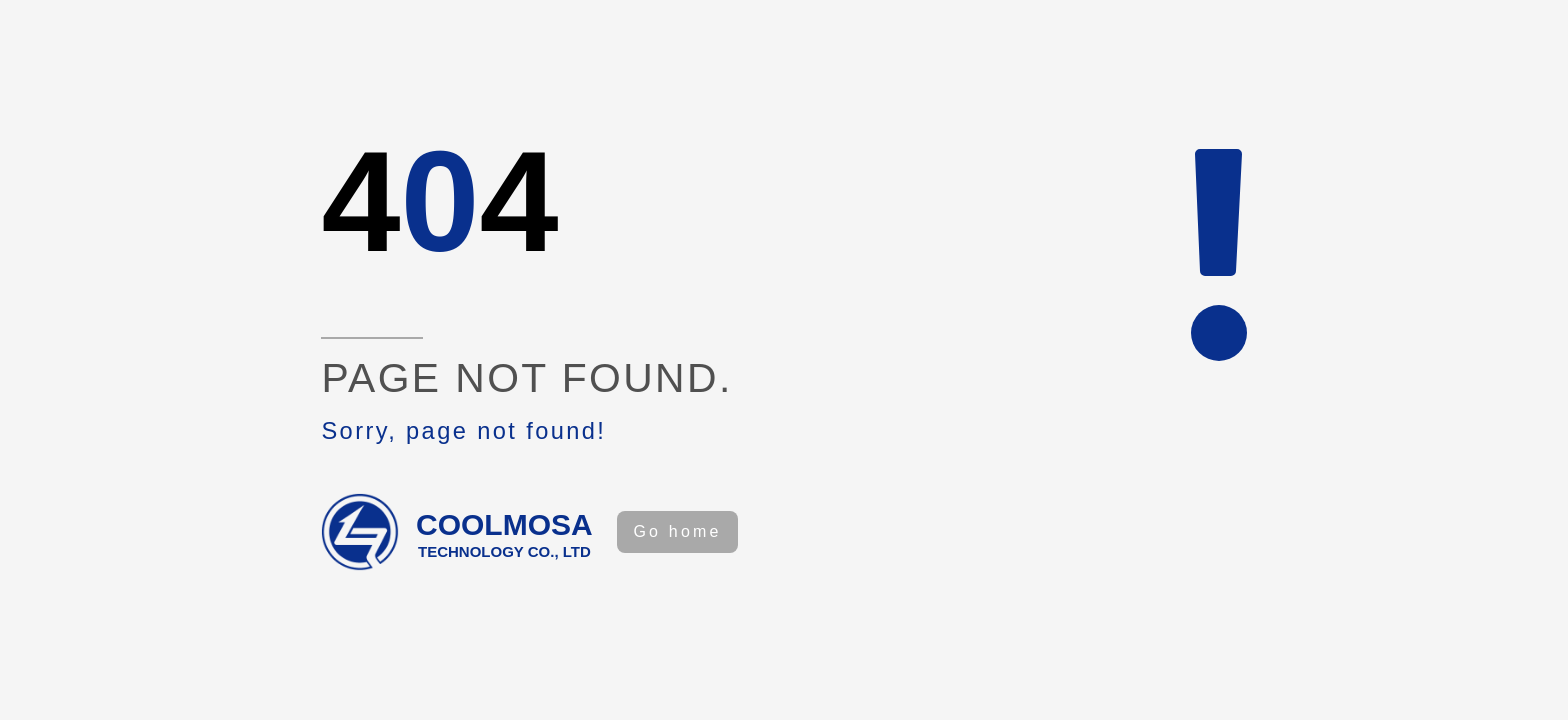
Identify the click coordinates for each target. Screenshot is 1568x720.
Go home (677, 531)
